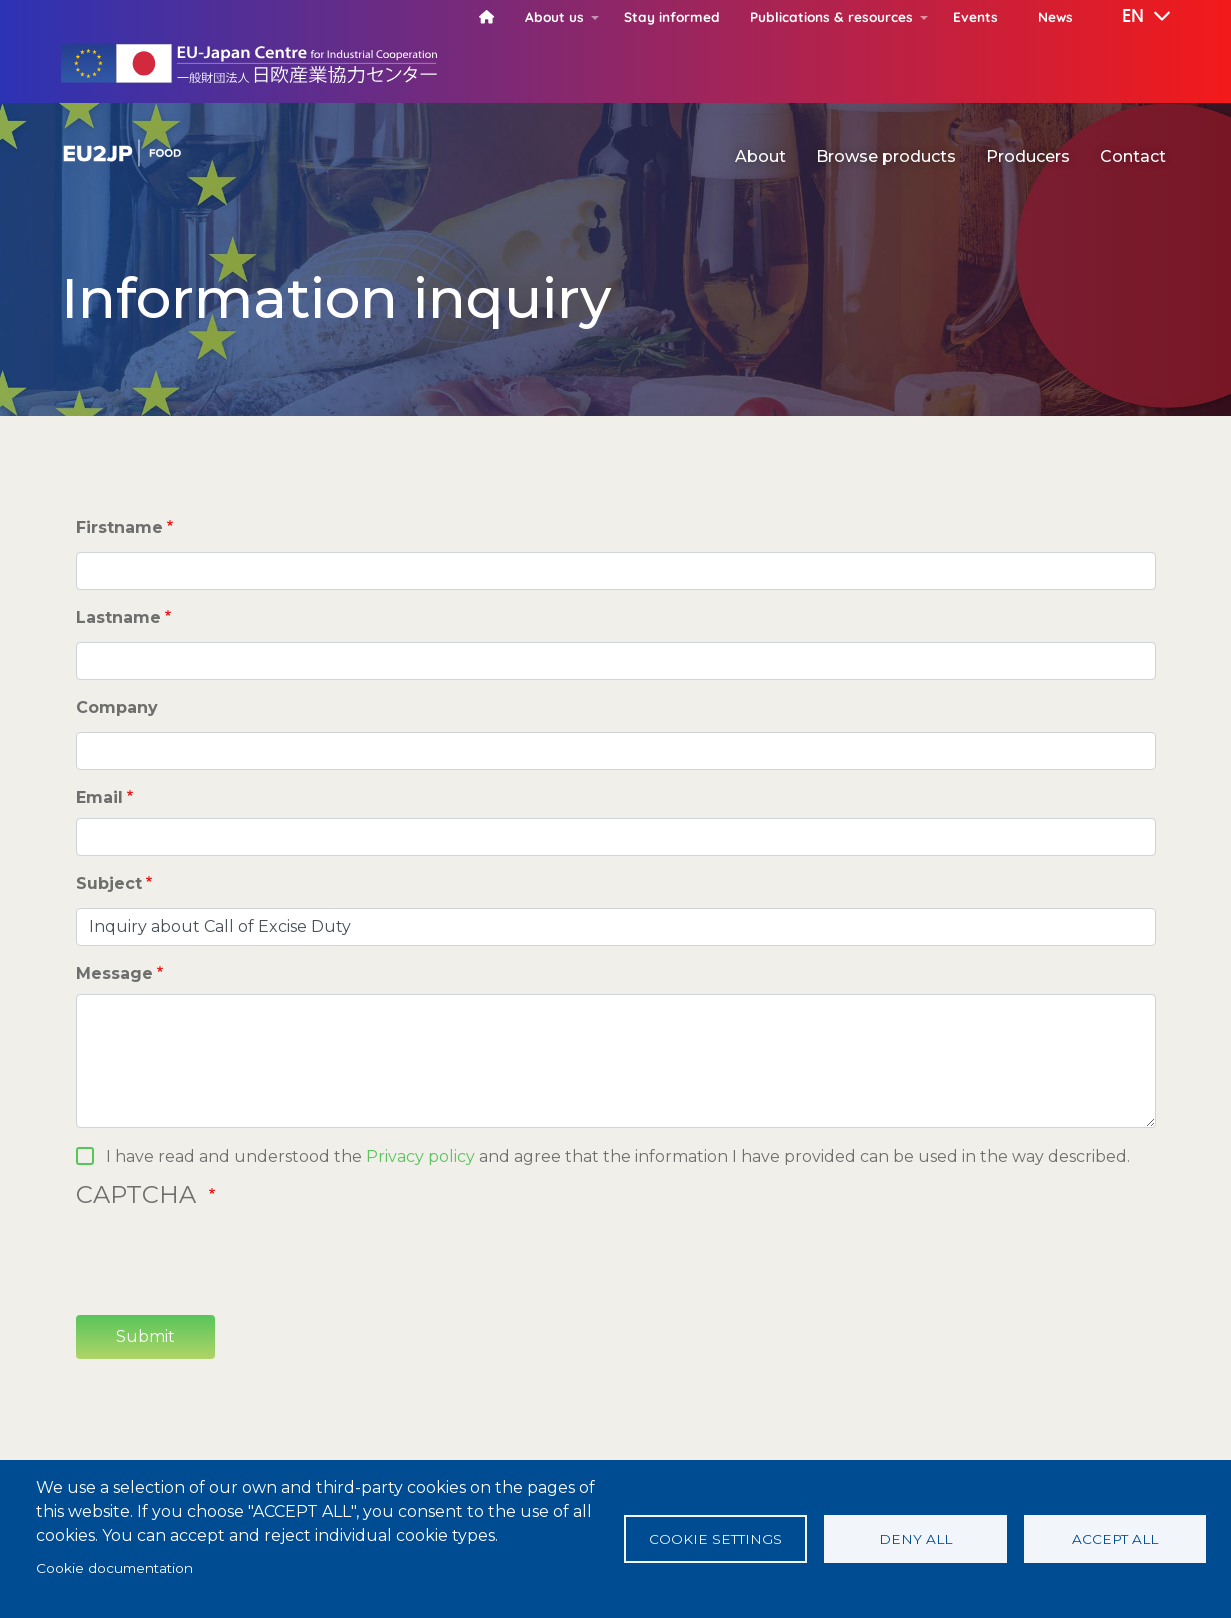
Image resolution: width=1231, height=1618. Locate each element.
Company (117, 707)
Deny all (915, 1539)
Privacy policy (420, 1156)
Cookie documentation (114, 1568)
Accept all (1115, 1539)
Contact (1133, 156)
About (760, 156)
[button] (1132, 17)
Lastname (118, 617)
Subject (109, 883)
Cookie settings (715, 1539)
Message (114, 973)
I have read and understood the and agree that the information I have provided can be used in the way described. (618, 1156)
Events (975, 16)
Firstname (119, 527)
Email (99, 797)
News (1055, 16)
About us (554, 16)
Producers (1028, 156)
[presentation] (228, 1260)
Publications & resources (831, 16)
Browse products (886, 156)
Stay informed (672, 16)
